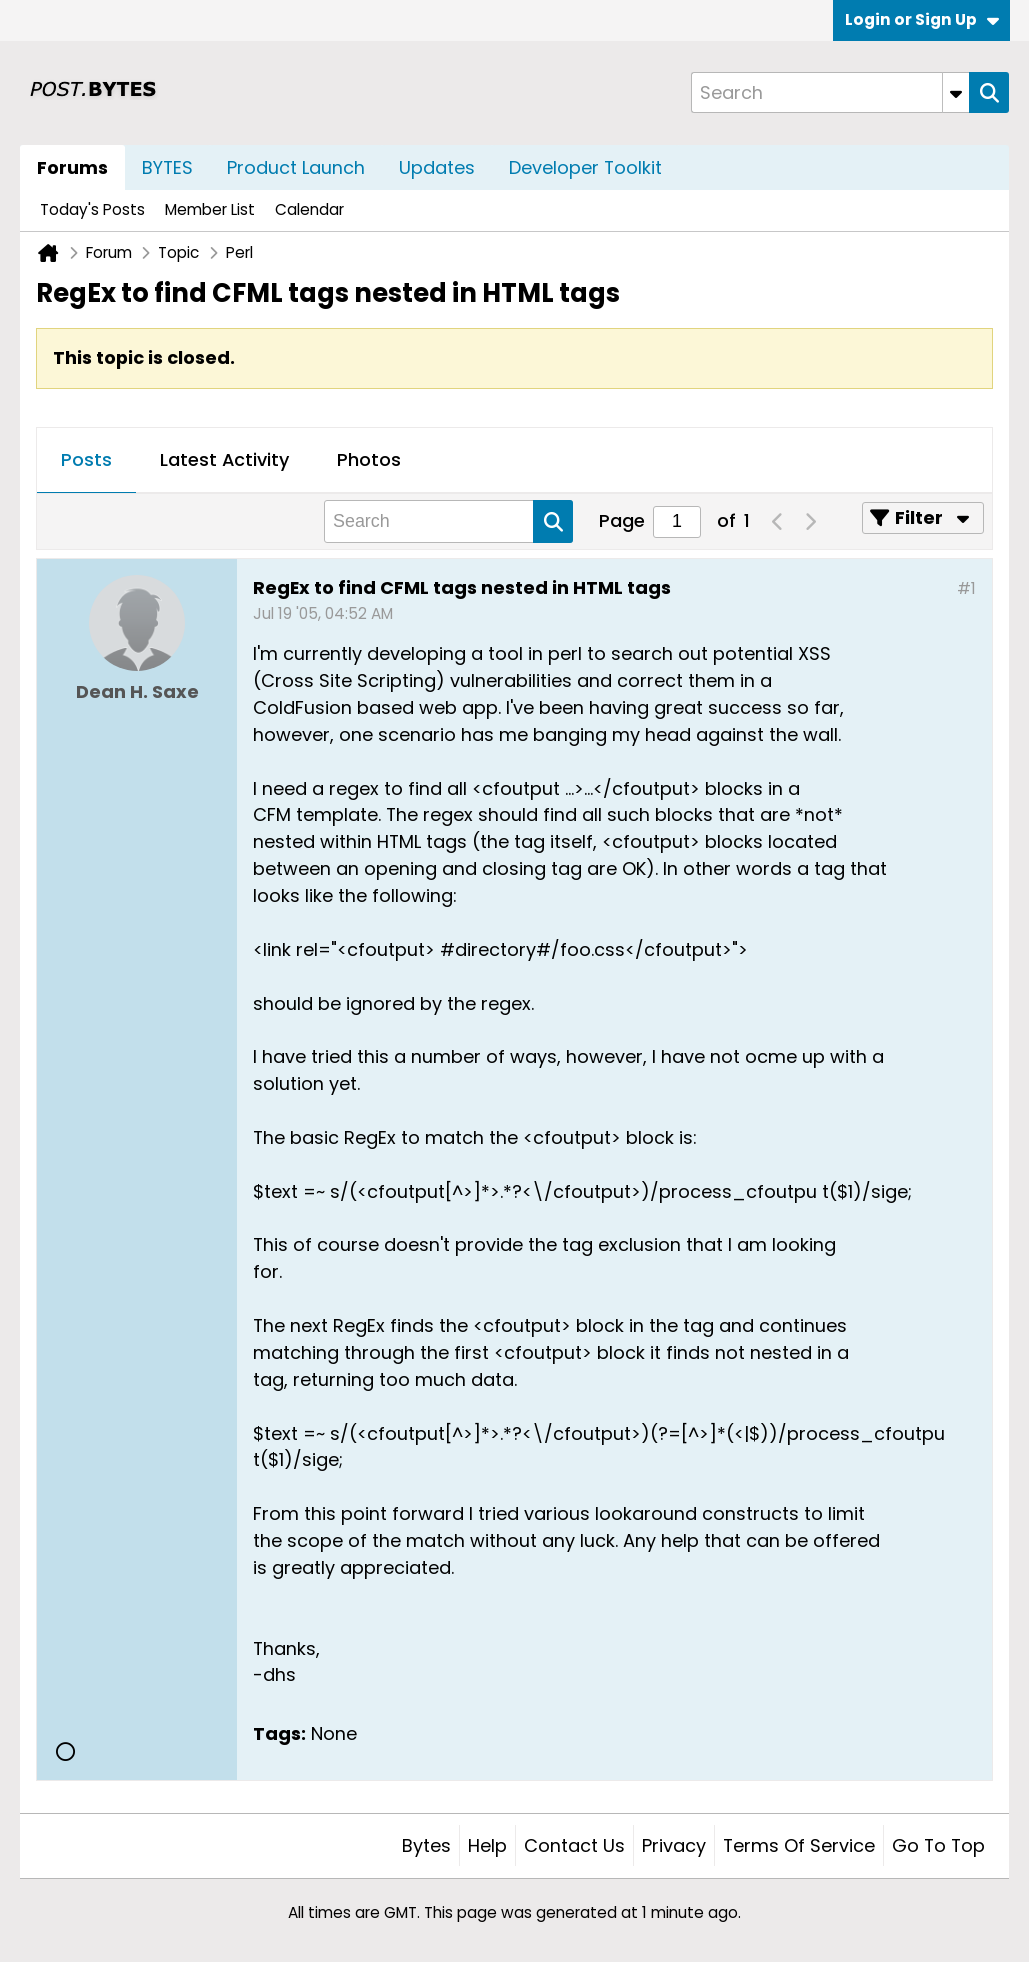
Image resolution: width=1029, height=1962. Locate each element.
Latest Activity (224, 459)
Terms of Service (799, 1845)
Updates (437, 167)
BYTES (167, 167)
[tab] (86, 461)
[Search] (830, 92)
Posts (86, 459)
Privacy (674, 1845)
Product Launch (296, 167)
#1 (966, 588)
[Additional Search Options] (956, 92)
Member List (210, 209)
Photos (369, 459)
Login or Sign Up (922, 19)
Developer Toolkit (585, 167)
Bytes (426, 1845)
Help (487, 1845)
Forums (72, 167)
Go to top (938, 1845)
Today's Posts (92, 209)
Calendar (309, 209)
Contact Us (574, 1845)
